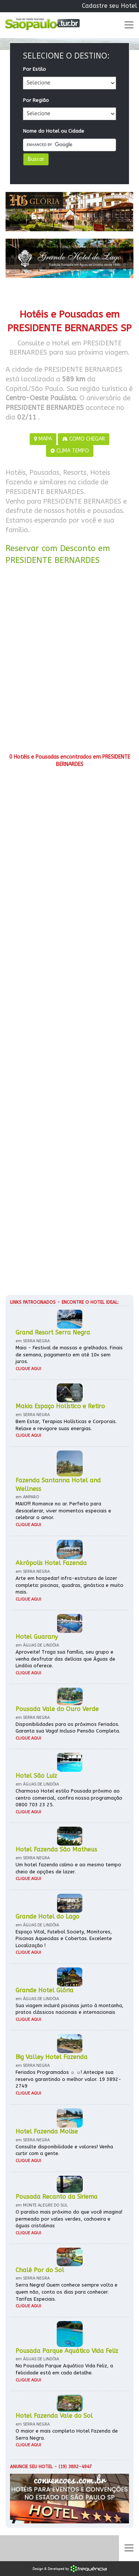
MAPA (43, 439)
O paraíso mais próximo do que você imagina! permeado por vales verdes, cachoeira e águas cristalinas (69, 2218)
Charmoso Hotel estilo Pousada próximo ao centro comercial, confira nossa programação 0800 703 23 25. (69, 1797)
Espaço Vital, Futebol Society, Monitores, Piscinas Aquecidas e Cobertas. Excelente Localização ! (64, 1938)
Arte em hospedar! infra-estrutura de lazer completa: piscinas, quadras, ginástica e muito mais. (69, 1585)
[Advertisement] (69, 661)
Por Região (36, 100)
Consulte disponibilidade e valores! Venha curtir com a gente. (64, 2150)
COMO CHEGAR (83, 439)
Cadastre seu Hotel (109, 5)
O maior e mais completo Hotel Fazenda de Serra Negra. (67, 2434)
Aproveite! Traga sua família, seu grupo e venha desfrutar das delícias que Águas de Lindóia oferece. (65, 1658)
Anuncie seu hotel (31, 2466)
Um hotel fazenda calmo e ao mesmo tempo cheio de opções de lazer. (68, 1868)
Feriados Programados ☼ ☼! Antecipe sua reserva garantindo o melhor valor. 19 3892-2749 (68, 2079)
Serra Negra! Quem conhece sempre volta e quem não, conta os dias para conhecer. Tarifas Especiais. (67, 2291)
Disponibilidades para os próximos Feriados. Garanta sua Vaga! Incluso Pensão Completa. (68, 1727)
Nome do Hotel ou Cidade (53, 131)
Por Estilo (34, 69)
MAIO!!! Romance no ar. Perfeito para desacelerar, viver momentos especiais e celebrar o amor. (63, 1510)
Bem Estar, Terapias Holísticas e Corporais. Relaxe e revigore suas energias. (66, 1425)
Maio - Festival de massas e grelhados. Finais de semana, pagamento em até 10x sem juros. (69, 1354)
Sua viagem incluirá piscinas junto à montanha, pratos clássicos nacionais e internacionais (69, 2009)
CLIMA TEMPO (69, 451)
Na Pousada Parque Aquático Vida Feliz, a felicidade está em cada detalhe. (64, 2369)
